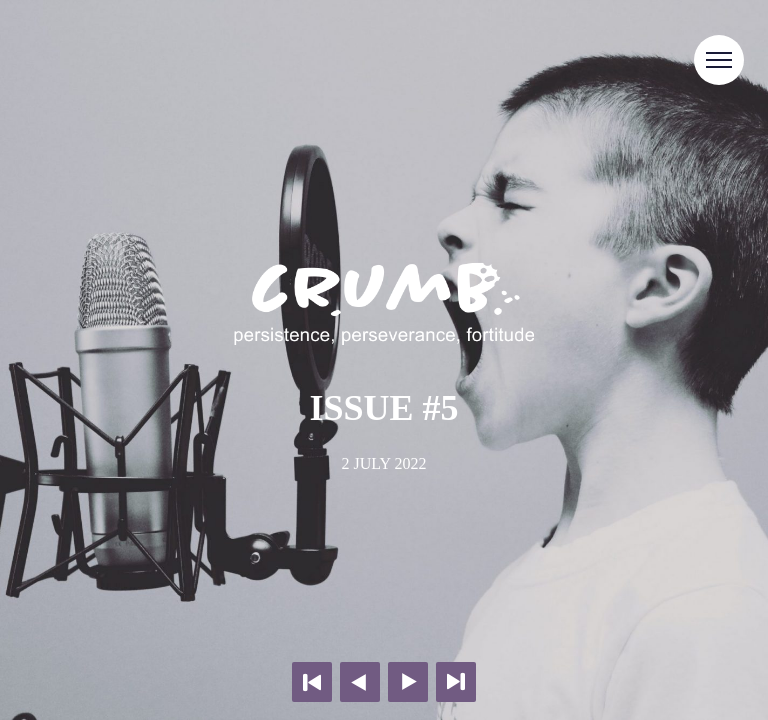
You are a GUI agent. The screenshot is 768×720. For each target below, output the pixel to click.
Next (408, 682)
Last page (456, 682)
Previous (360, 682)
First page (312, 682)
